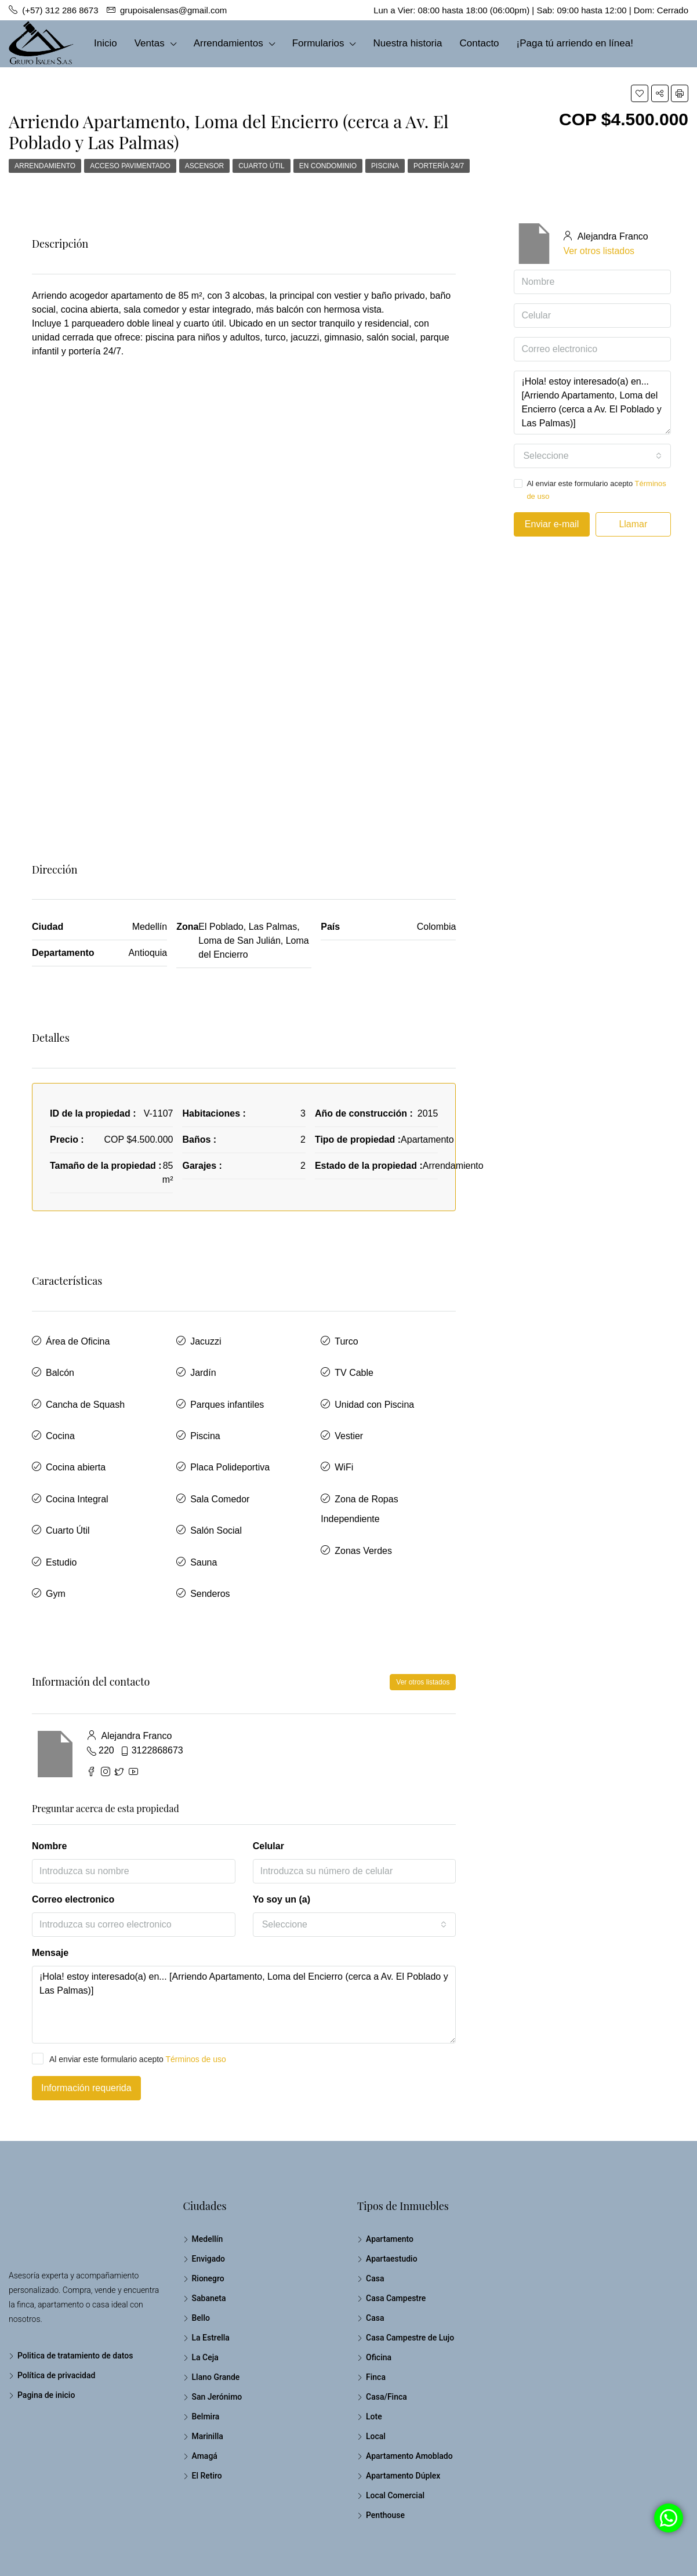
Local (376, 2381)
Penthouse (385, 2460)
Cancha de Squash (85, 1389)
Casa (375, 2224)
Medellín (207, 2184)
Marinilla (207, 2381)
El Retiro (207, 2421)
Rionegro (208, 2224)
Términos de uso (196, 2004)
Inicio (105, 43)
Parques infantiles (227, 1389)
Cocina (60, 1415)
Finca (376, 2322)
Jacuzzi (205, 1338)
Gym (56, 1543)
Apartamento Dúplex (403, 2421)
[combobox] (354, 1870)
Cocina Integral (77, 1466)
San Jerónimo (217, 2342)
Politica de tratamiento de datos (75, 2301)
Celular (268, 1791)
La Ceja (205, 2302)
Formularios (318, 43)
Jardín (203, 1364)
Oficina (378, 2302)
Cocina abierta (76, 1440)
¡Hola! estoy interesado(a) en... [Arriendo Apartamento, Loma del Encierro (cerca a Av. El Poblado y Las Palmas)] (244, 1950)
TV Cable (354, 1364)
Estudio (61, 1517)
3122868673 (157, 1696)
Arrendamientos (228, 43)
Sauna (203, 1517)
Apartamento (389, 2184)
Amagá (204, 2401)
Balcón (60, 1364)
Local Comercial (395, 2440)
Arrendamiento (44, 166)
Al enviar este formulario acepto (129, 2004)
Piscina (385, 166)
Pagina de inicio (46, 2340)
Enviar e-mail (552, 524)
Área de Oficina (78, 1338)
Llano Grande (216, 2322)
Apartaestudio (392, 2204)
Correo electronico (73, 1845)
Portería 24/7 (438, 166)
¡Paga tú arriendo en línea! (575, 43)
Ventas (150, 43)
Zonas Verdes (363, 1505)
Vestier (349, 1415)
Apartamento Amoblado (409, 2401)
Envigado (209, 2204)
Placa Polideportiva (230, 1440)
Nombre (49, 1791)
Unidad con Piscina (374, 1389)
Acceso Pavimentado (130, 166)
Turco (346, 1338)
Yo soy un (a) (281, 1845)
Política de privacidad (56, 2320)
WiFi (344, 1440)
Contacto (479, 43)
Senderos (210, 1543)
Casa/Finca (386, 2342)
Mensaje (50, 1898)
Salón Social (216, 1492)
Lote (374, 2362)
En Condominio (328, 166)
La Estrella (211, 2283)
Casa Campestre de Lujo (410, 2283)
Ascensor (204, 166)
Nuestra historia (407, 43)
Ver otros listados (422, 1628)
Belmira (206, 2362)
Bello (201, 2263)
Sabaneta (209, 2243)
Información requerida (86, 2033)
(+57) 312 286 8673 (60, 90)
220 (106, 1696)
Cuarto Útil (261, 166)
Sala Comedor (219, 1466)
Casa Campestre (396, 2243)
